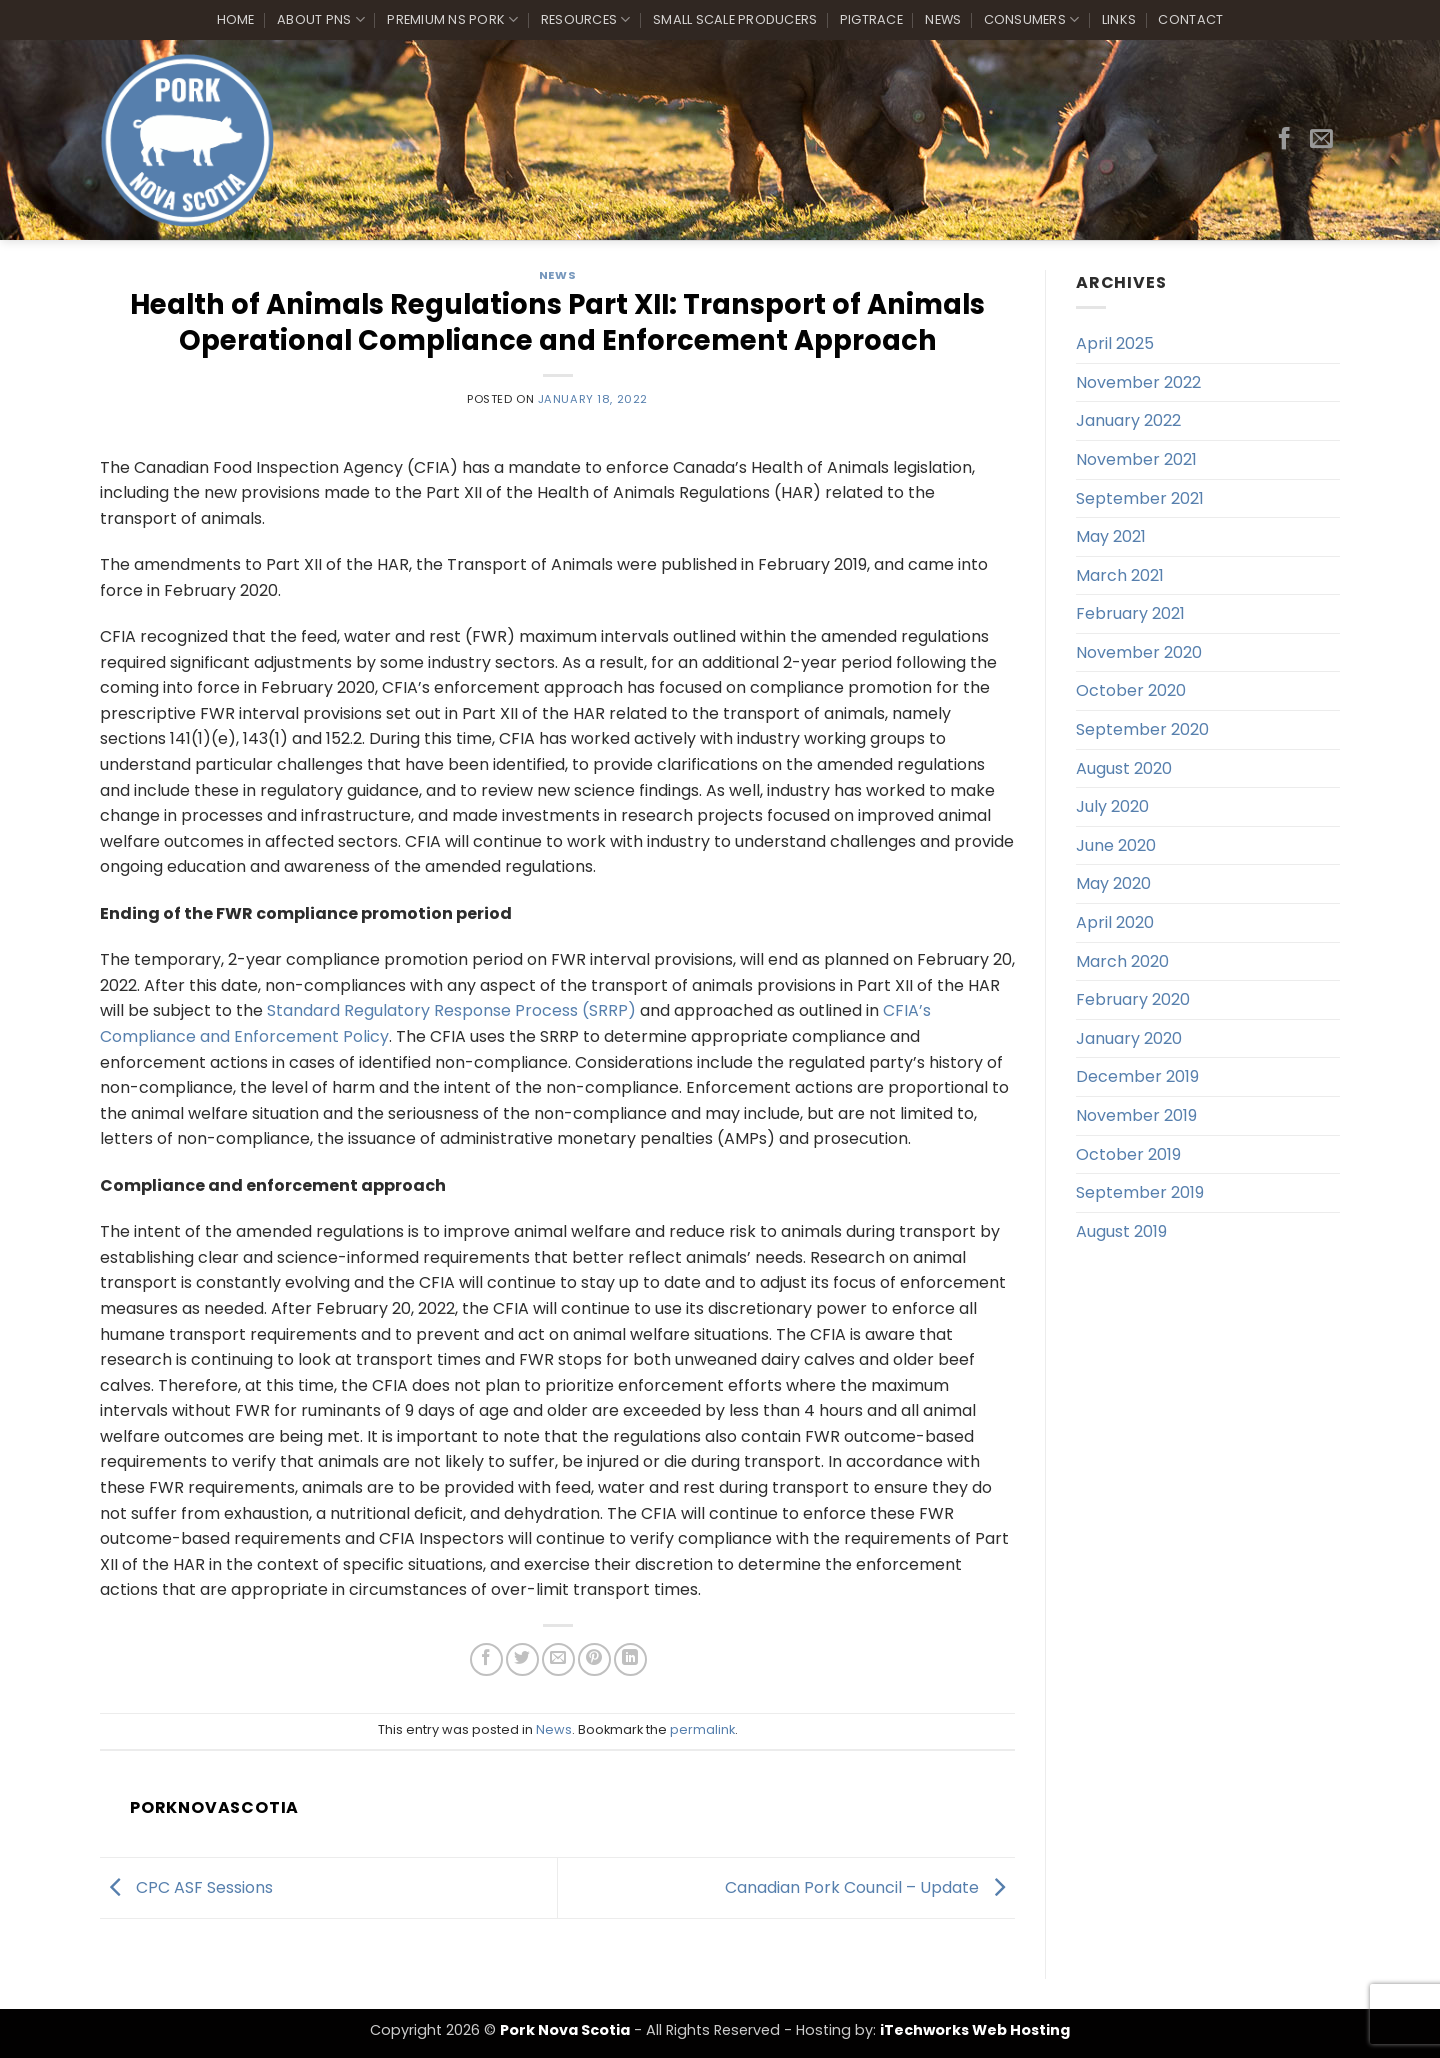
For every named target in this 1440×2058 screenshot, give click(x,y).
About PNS (321, 19)
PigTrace (871, 19)
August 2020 (1124, 768)
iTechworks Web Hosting (975, 2030)
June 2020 (1116, 845)
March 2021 (1120, 575)
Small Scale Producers (735, 19)
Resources (586, 19)
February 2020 (1133, 999)
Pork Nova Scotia (565, 2030)
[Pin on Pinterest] (594, 1659)
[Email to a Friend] (558, 1659)
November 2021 (1136, 459)
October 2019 (1128, 1154)
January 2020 (1129, 1038)
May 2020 (1113, 883)
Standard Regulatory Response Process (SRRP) (451, 1010)
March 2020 (1122, 961)
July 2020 (1112, 806)
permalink (702, 1729)
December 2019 (1137, 1076)
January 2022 (1128, 420)
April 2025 (1115, 343)
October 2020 (1131, 690)
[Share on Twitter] (522, 1659)
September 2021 (1140, 498)
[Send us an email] (1321, 140)
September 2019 (1140, 1192)
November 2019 (1136, 1115)
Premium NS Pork (452, 19)
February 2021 (1130, 613)
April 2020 (1115, 922)
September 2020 (1142, 729)
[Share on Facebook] (486, 1659)
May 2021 (1111, 536)
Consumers (1032, 19)
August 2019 (1121, 1231)
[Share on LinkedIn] (630, 1659)
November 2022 (1138, 382)
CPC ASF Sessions (186, 1886)
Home (236, 19)
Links (1119, 19)
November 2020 (1139, 652)
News (943, 19)
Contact (1190, 19)
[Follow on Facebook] (1284, 140)
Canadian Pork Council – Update (870, 1886)
